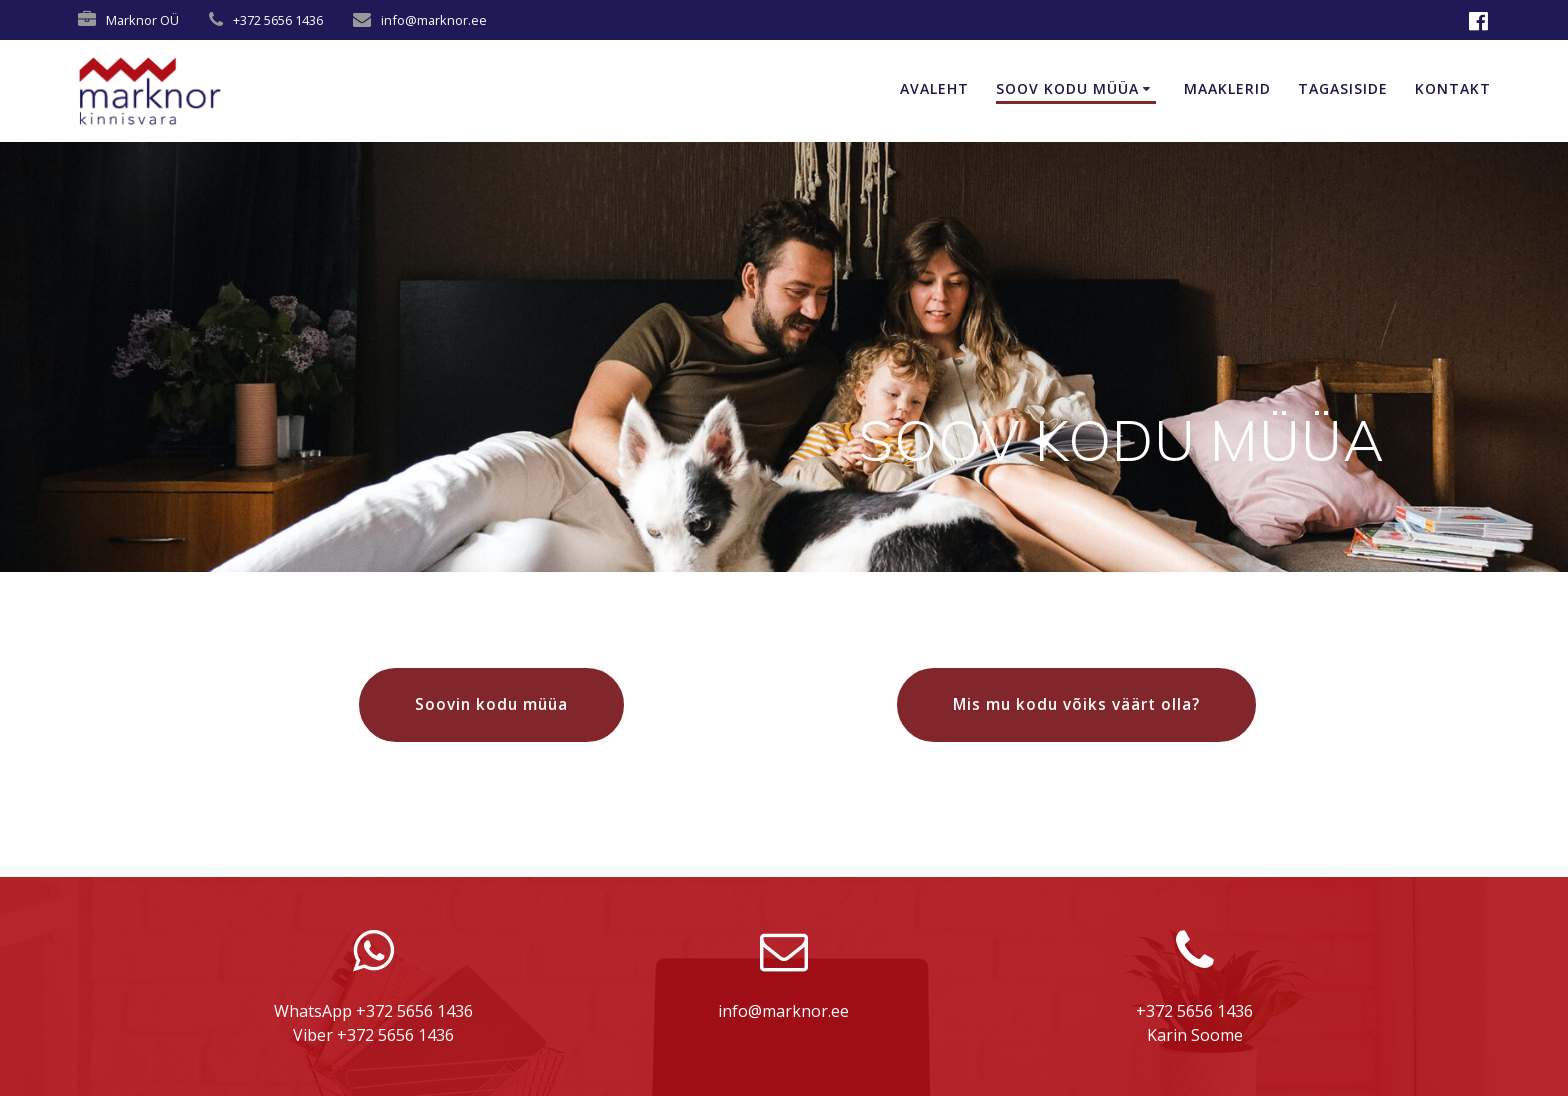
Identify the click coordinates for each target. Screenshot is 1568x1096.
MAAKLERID (1227, 88)
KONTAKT (1453, 88)
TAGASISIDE (1343, 88)
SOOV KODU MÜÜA (1067, 88)
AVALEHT (934, 88)
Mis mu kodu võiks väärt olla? (1076, 704)
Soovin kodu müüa (491, 704)
